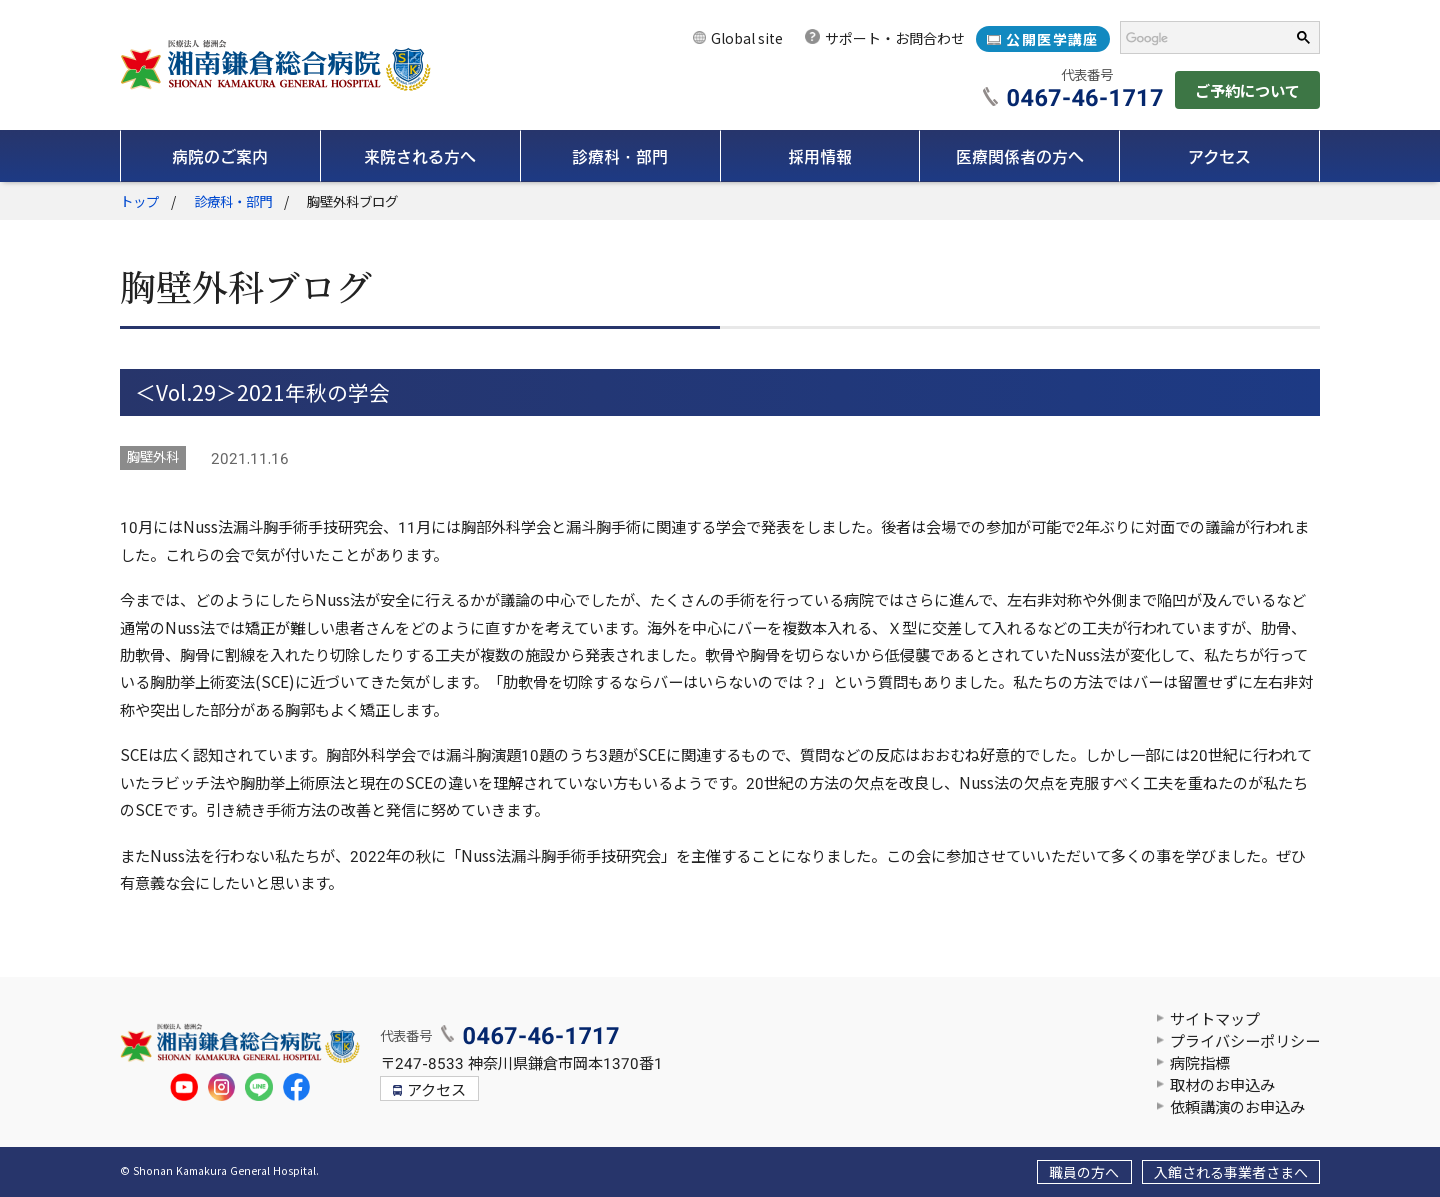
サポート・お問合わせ (895, 39)
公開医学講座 (1052, 40)
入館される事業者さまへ (1231, 1173)
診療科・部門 (233, 202)
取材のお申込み (1222, 1086)
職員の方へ (1084, 1173)
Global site (747, 39)
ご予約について (1247, 92)
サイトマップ (1215, 1020)
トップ (139, 202)
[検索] (1198, 37)
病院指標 (1200, 1064)
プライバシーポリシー (1245, 1042)
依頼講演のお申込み (1237, 1108)
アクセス (436, 1091)
